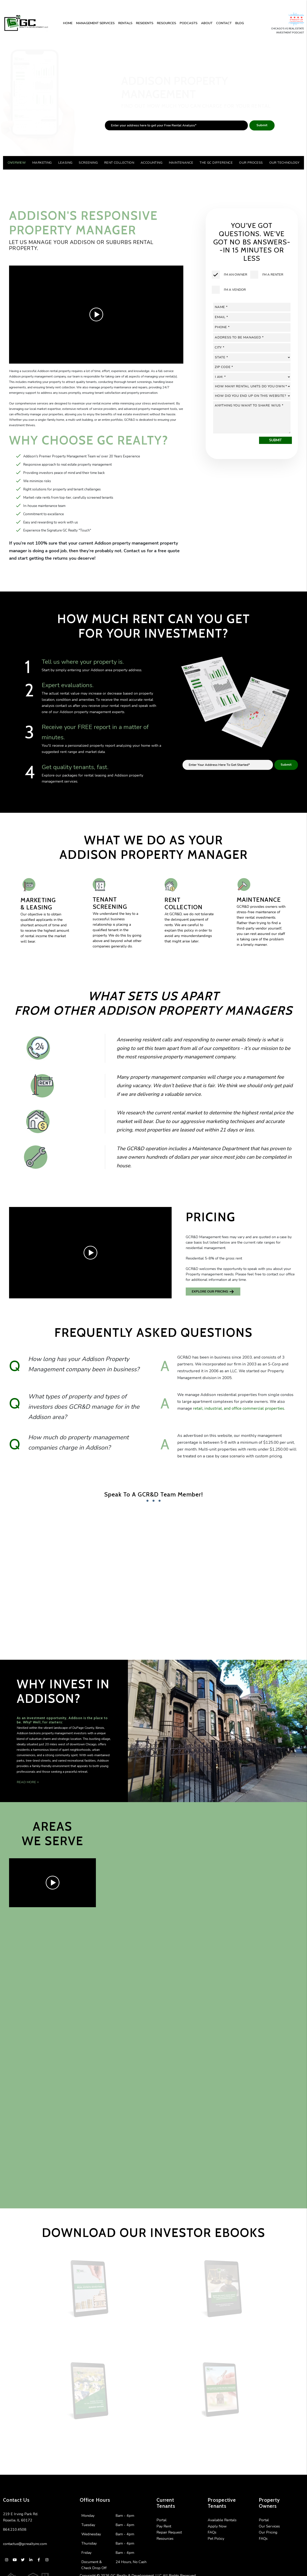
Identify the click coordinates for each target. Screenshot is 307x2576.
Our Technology (284, 162)
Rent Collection (119, 162)
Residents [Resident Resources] (144, 23)
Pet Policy (216, 2538)
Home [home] (68, 23)
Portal (162, 2520)
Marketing (42, 162)
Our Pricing (268, 2532)
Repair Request (169, 2532)
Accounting (151, 162)
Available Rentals (222, 2520)
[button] (6, 2560)
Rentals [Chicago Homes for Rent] (125, 23)
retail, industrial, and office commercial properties (238, 1408)
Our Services (269, 2526)
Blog (239, 23)
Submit (262, 125)
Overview (17, 162)
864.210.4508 (14, 2529)
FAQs (212, 2532)
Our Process (251, 162)
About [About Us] (207, 23)
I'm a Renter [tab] (272, 274)
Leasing (65, 162)
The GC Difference (216, 162)
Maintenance (181, 162)
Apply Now (217, 2526)
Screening (88, 162)
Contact (224, 23)
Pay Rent (164, 2526)
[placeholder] (176, 125)
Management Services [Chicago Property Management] (95, 23)
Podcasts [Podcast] (188, 23)
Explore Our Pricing (213, 1291)
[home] (26, 23)
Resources (166, 23)
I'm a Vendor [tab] (235, 289)
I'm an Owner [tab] (235, 274)
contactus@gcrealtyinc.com (25, 2543)
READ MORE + (28, 1782)
